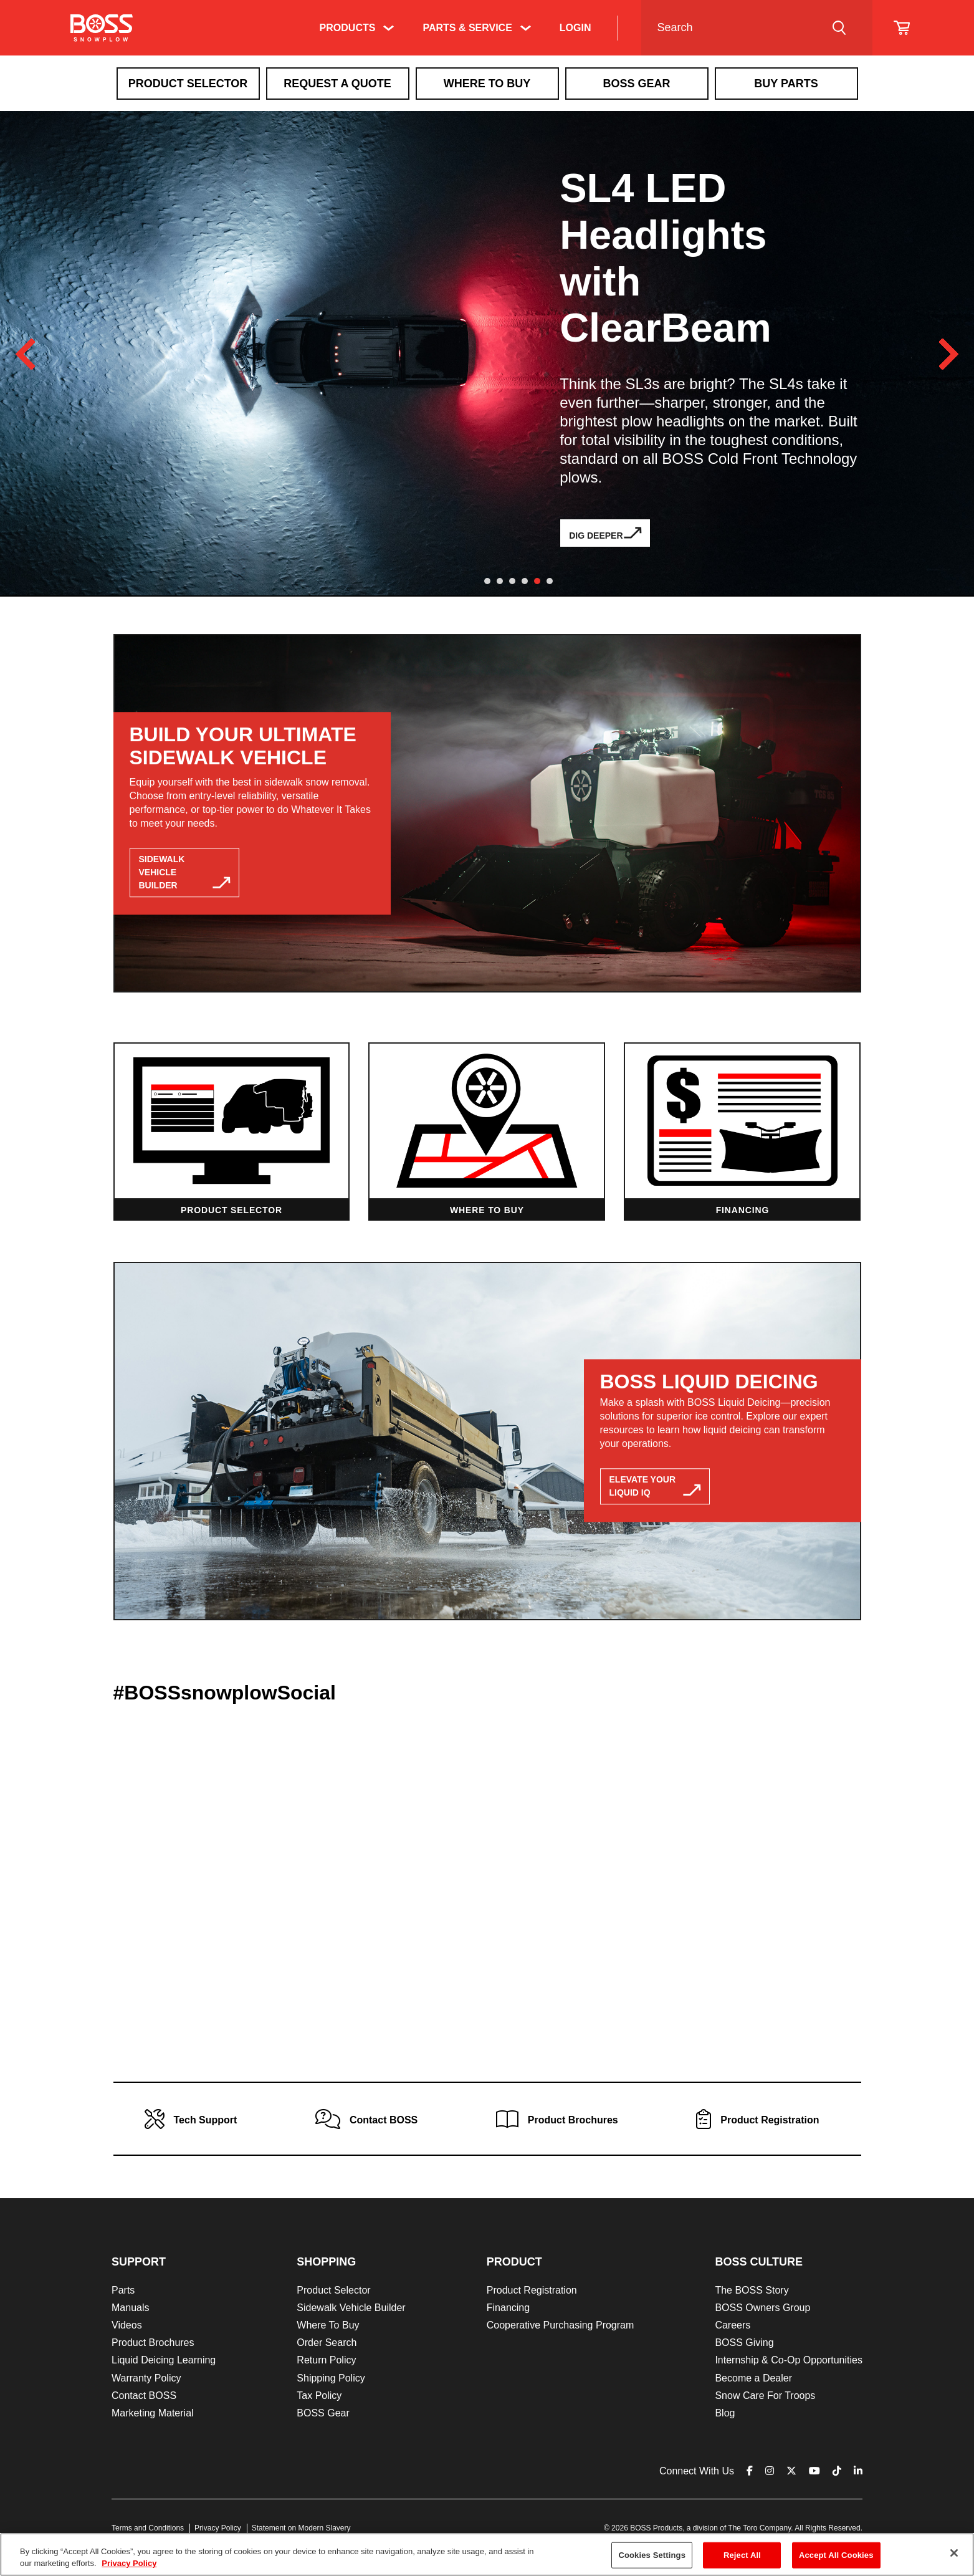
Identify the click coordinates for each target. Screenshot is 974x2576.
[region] (487, 2554)
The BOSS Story (751, 2290)
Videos (127, 2325)
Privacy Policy (217, 2528)
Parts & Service (467, 27)
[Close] (954, 2553)
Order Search (326, 2342)
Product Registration (532, 2290)
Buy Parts (786, 83)
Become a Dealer (753, 2378)
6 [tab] (550, 581)
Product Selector (188, 83)
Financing (508, 2307)
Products (348, 27)
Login (575, 27)
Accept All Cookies (836, 2555)
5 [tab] (537, 581)
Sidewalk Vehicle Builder (351, 2307)
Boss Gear (636, 83)
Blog (725, 2413)
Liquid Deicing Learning (164, 2360)
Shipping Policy (331, 2378)
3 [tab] (512, 581)
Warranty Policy (146, 2378)
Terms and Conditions (148, 2528)
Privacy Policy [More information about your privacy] (129, 2563)
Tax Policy (319, 2395)
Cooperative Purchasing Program (560, 2325)
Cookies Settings (651, 2555)
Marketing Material (153, 2413)
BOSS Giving (744, 2342)
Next (948, 354)
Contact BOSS (144, 2395)
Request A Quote (337, 83)
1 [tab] (487, 581)
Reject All (742, 2555)
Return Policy (326, 2360)
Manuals (130, 2307)
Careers (732, 2325)
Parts (123, 2290)
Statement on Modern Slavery (301, 2528)
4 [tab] (525, 581)
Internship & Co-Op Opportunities (788, 2360)
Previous (25, 354)
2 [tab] (500, 581)
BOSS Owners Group (762, 2307)
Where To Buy (487, 83)
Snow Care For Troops (765, 2395)
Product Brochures (153, 2342)
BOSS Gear (323, 2413)
